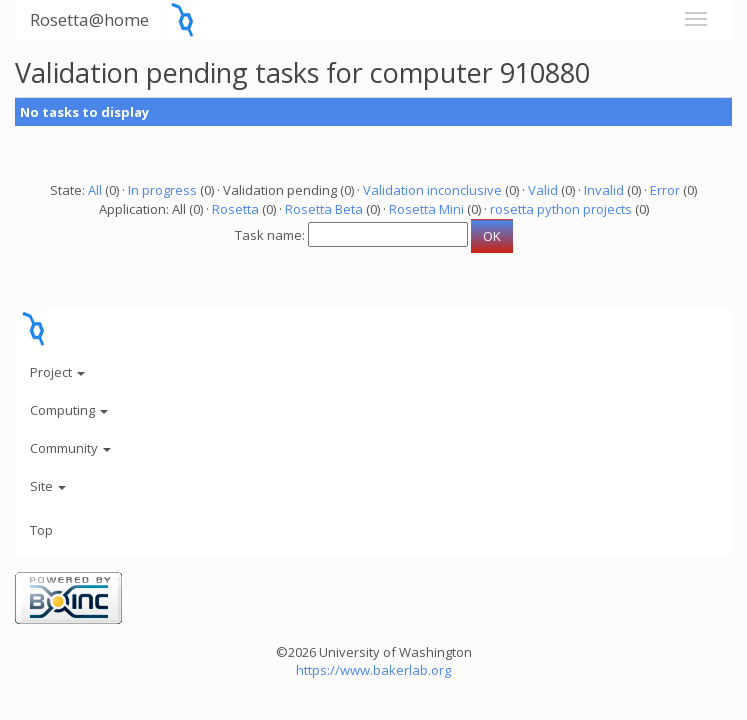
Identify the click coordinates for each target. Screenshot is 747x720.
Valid (543, 190)
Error (665, 190)
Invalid (604, 190)
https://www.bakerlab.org (373, 670)
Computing (69, 410)
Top (41, 530)
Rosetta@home (89, 19)
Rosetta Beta (324, 209)
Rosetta (235, 209)
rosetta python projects (561, 209)
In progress (162, 190)
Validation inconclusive (432, 190)
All (95, 190)
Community (70, 448)
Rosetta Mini (426, 209)
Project (57, 372)
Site (48, 486)
